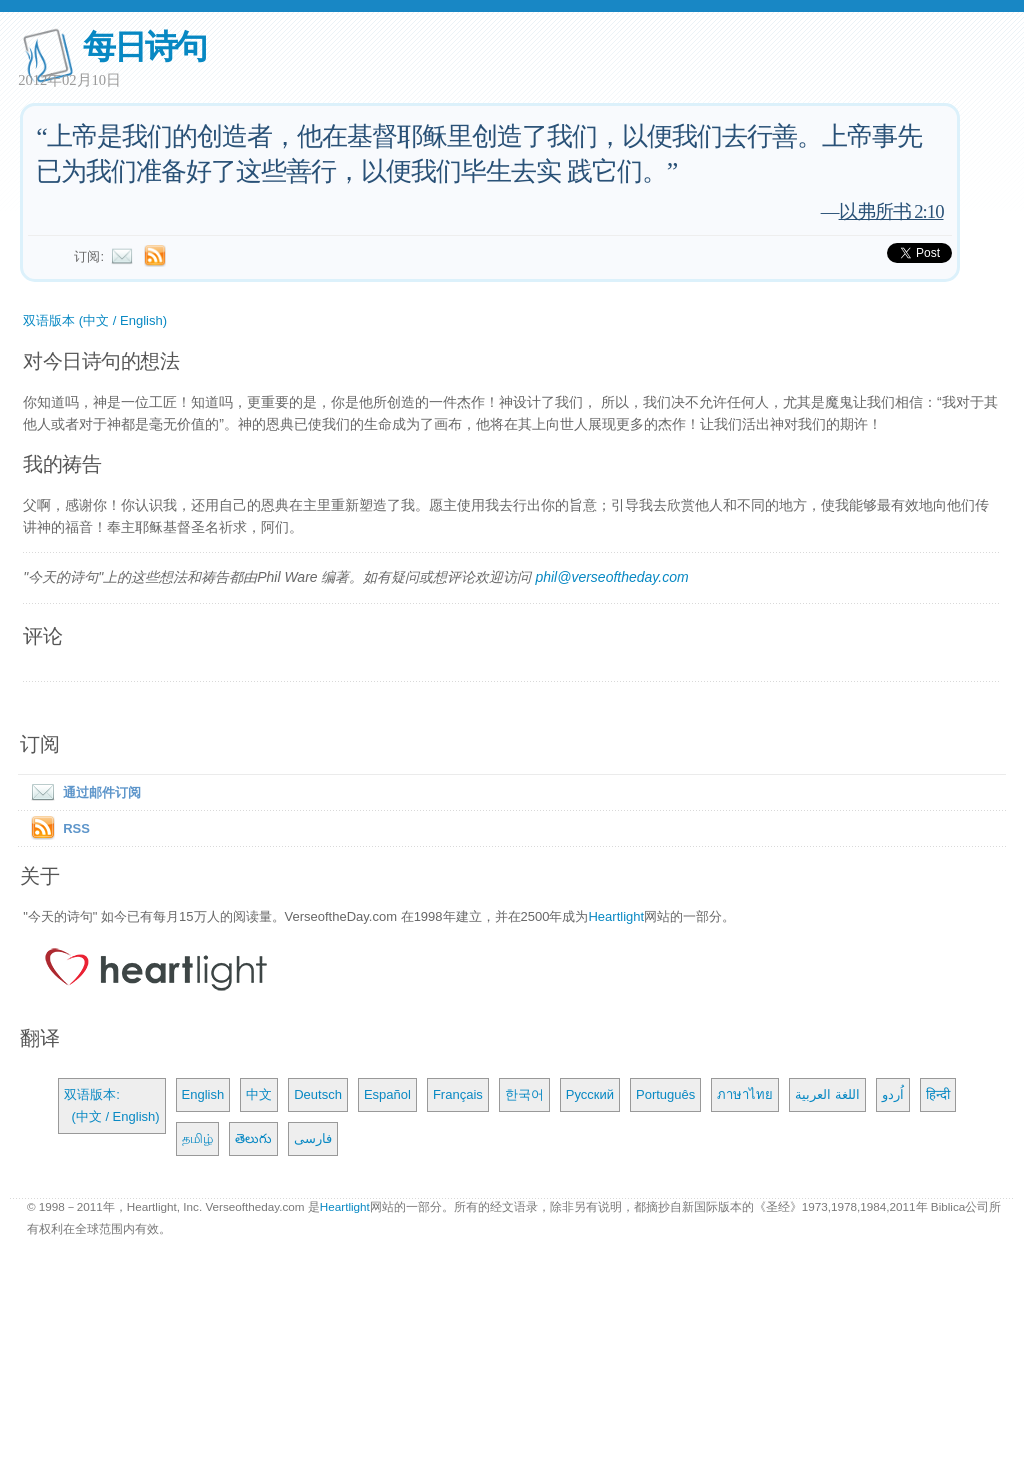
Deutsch (318, 1094)
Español (387, 1094)
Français (458, 1094)
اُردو (893, 1094)
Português (665, 1094)
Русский (590, 1094)
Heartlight (616, 916)
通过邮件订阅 (82, 792)
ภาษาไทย (745, 1094)
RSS (76, 828)
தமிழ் (197, 1138)
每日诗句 (144, 46)
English (203, 1094)
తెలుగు (253, 1138)
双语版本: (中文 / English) (111, 1105)
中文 (259, 1094)
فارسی (313, 1138)
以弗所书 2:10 (891, 211)
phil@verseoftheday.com (611, 577)
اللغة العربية (827, 1094)
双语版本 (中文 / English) (95, 320)
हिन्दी (938, 1094)
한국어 (524, 1094)
